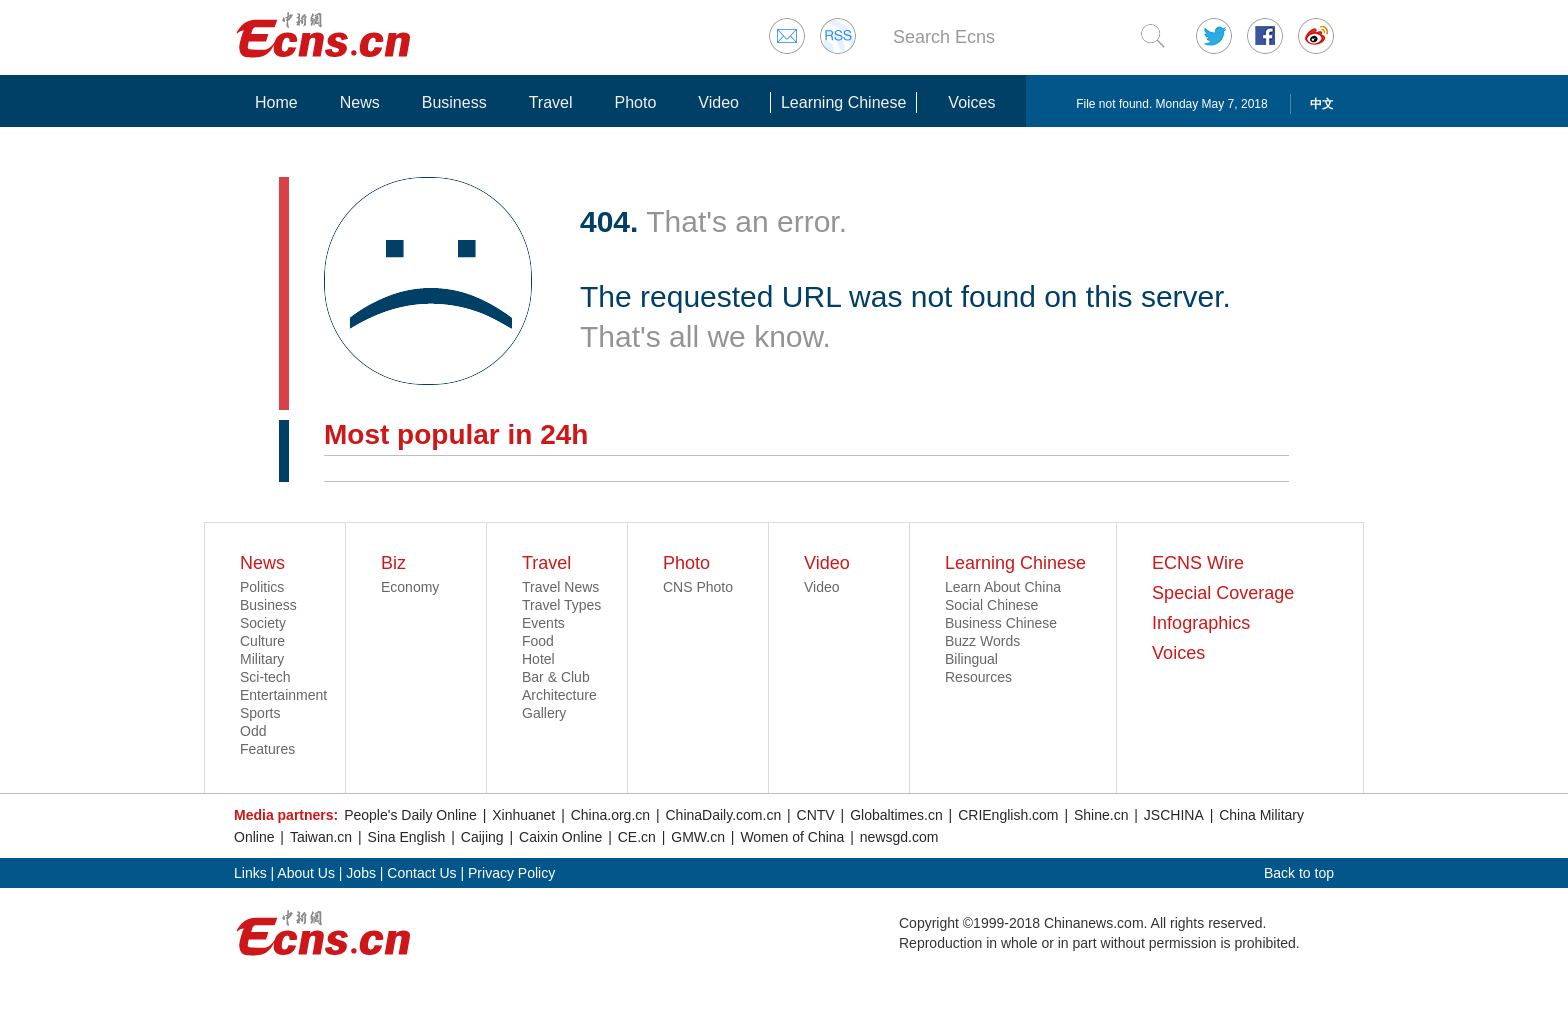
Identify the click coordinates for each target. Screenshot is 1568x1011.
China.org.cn (610, 815)
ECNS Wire (1198, 563)
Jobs (361, 873)
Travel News (560, 587)
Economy (410, 587)
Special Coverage (1223, 593)
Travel (551, 102)
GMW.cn (698, 837)
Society (263, 623)
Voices (971, 102)
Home (276, 102)
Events (543, 623)
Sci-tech (265, 677)
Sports (260, 713)
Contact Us (421, 873)
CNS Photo (698, 587)
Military (262, 659)
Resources (978, 677)
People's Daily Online (410, 815)
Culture (262, 641)
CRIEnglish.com (1008, 815)
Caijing (482, 837)
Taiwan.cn (321, 837)
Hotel (538, 659)
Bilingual (971, 659)
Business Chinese (1001, 623)
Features (267, 749)
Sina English (407, 837)
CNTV (816, 815)
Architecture (559, 695)
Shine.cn (1101, 815)
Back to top (1299, 873)
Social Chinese (991, 605)
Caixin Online (560, 837)
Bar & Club (556, 677)
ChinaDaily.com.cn (724, 815)
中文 (1322, 104)
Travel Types (561, 605)
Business (454, 102)
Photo (635, 102)
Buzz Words (982, 641)
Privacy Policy (511, 873)
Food (538, 641)
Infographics (1201, 623)
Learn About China (1003, 587)
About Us (306, 873)
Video (718, 102)
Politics (262, 587)
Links (250, 873)
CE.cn (637, 837)
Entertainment (283, 695)
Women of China (792, 837)
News (360, 102)
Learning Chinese (843, 102)
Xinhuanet (523, 815)
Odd (253, 731)
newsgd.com (899, 837)
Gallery (544, 713)
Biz (393, 563)
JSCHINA (1174, 815)
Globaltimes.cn (896, 815)
